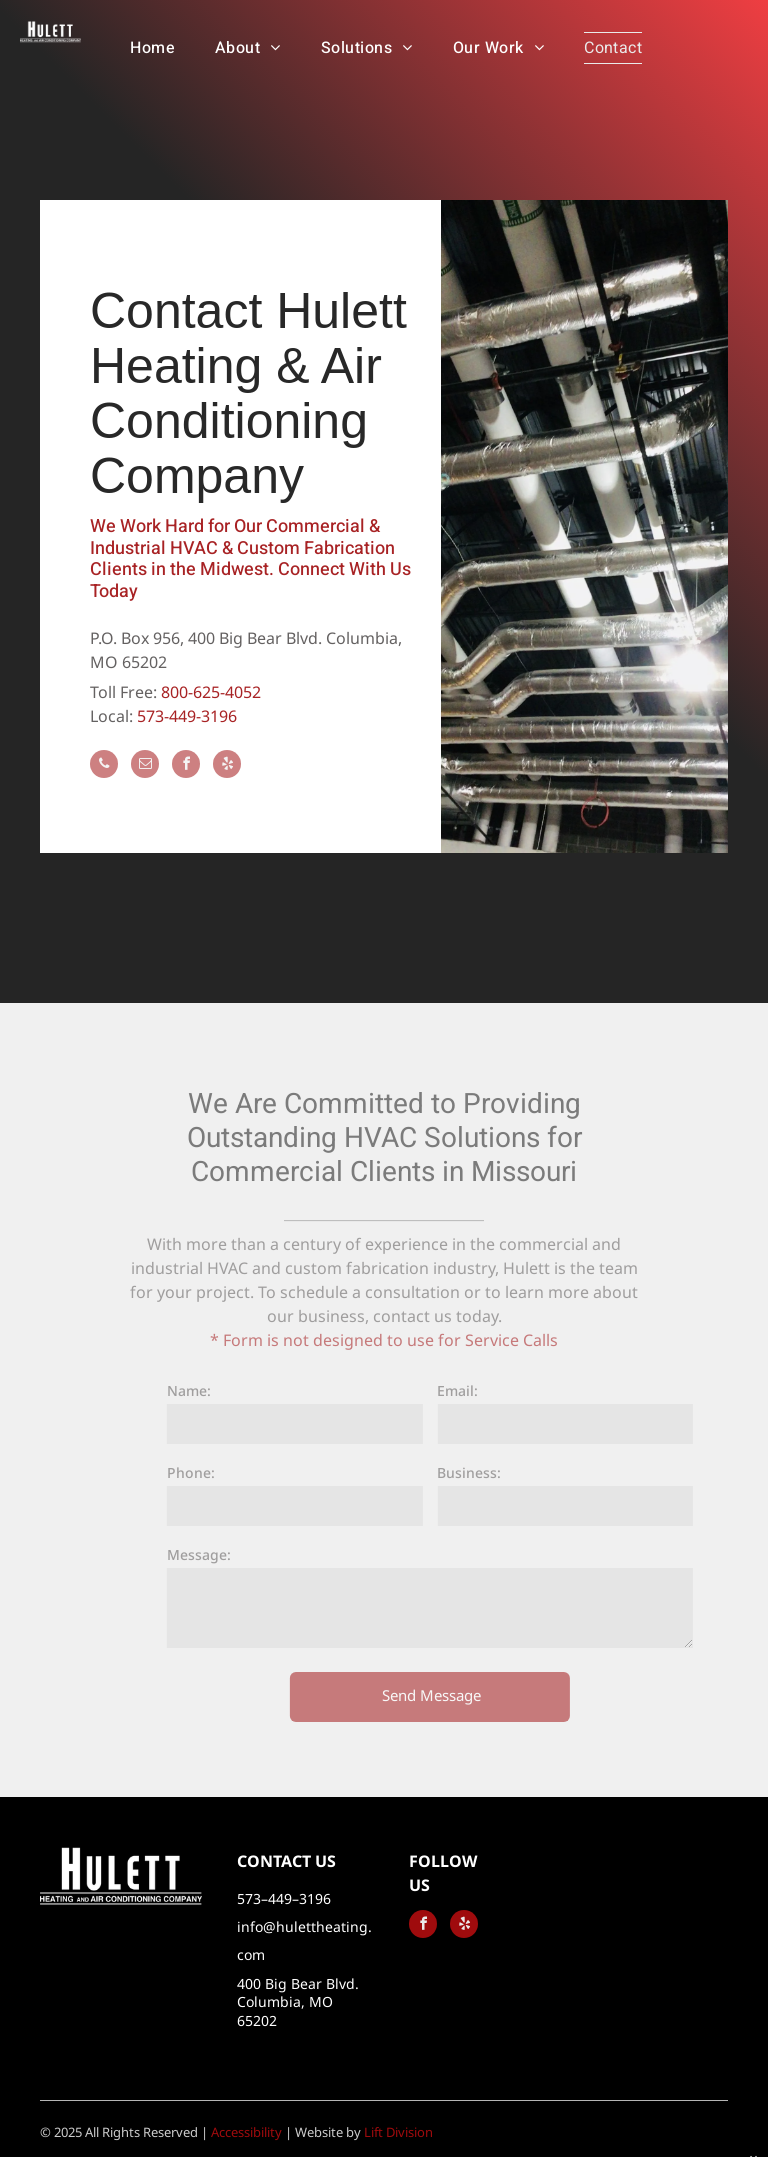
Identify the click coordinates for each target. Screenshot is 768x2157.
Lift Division (398, 2132)
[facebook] (186, 766)
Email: (470, 1390)
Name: (202, 1390)
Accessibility (246, 2132)
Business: (482, 1472)
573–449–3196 (284, 1898)
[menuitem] (152, 48)
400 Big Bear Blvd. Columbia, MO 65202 (298, 2001)
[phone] (104, 766)
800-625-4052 (211, 692)
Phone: (204, 1472)
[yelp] (227, 766)
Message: (212, 1554)
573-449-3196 (187, 716)
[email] (145, 766)
